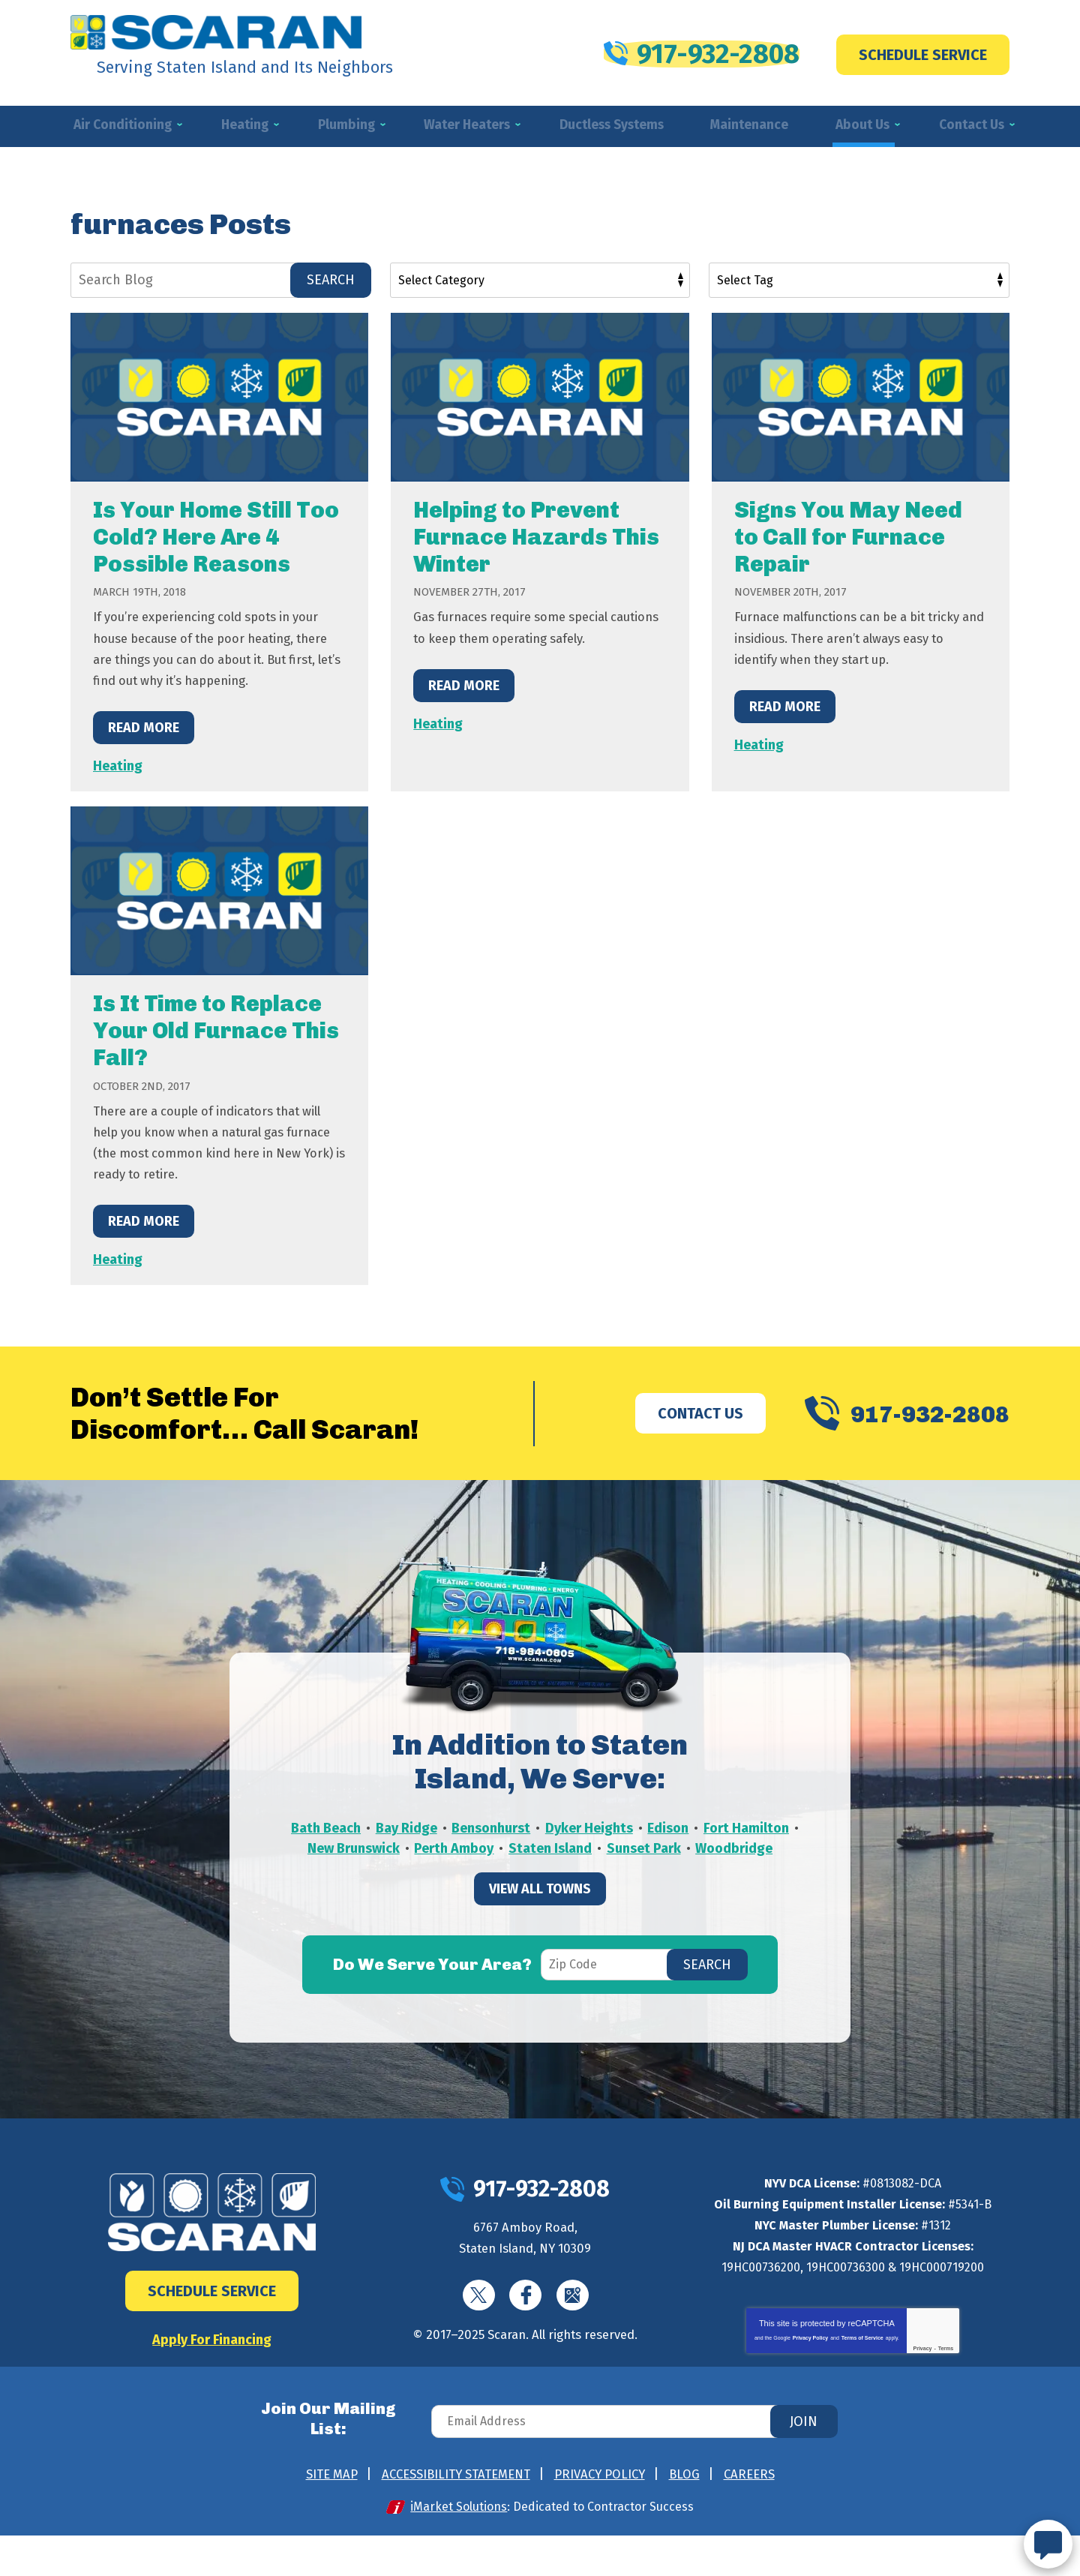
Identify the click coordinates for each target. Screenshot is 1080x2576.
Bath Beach (374, 1852)
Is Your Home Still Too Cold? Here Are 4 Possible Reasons (216, 538)
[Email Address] (640, 2469)
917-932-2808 (702, 50)
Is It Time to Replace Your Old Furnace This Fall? (216, 1052)
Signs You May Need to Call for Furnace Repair (848, 538)
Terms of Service (863, 2359)
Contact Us (675, 1435)
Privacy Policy (810, 2359)
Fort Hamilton (344, 1873)
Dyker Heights (640, 1852)
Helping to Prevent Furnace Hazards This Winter (536, 538)
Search (331, 281)
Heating (117, 787)
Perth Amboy (550, 1873)
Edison (720, 1852)
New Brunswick (449, 1873)
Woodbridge (540, 1894)
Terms (946, 2370)
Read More (143, 749)
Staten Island (647, 1873)
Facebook (527, 2319)
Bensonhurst (541, 1852)
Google (576, 2319)
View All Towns (540, 1936)
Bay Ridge (455, 1852)
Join (804, 2469)
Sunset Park (742, 1873)
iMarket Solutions (461, 2547)
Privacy (923, 2370)
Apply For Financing (212, 2361)
